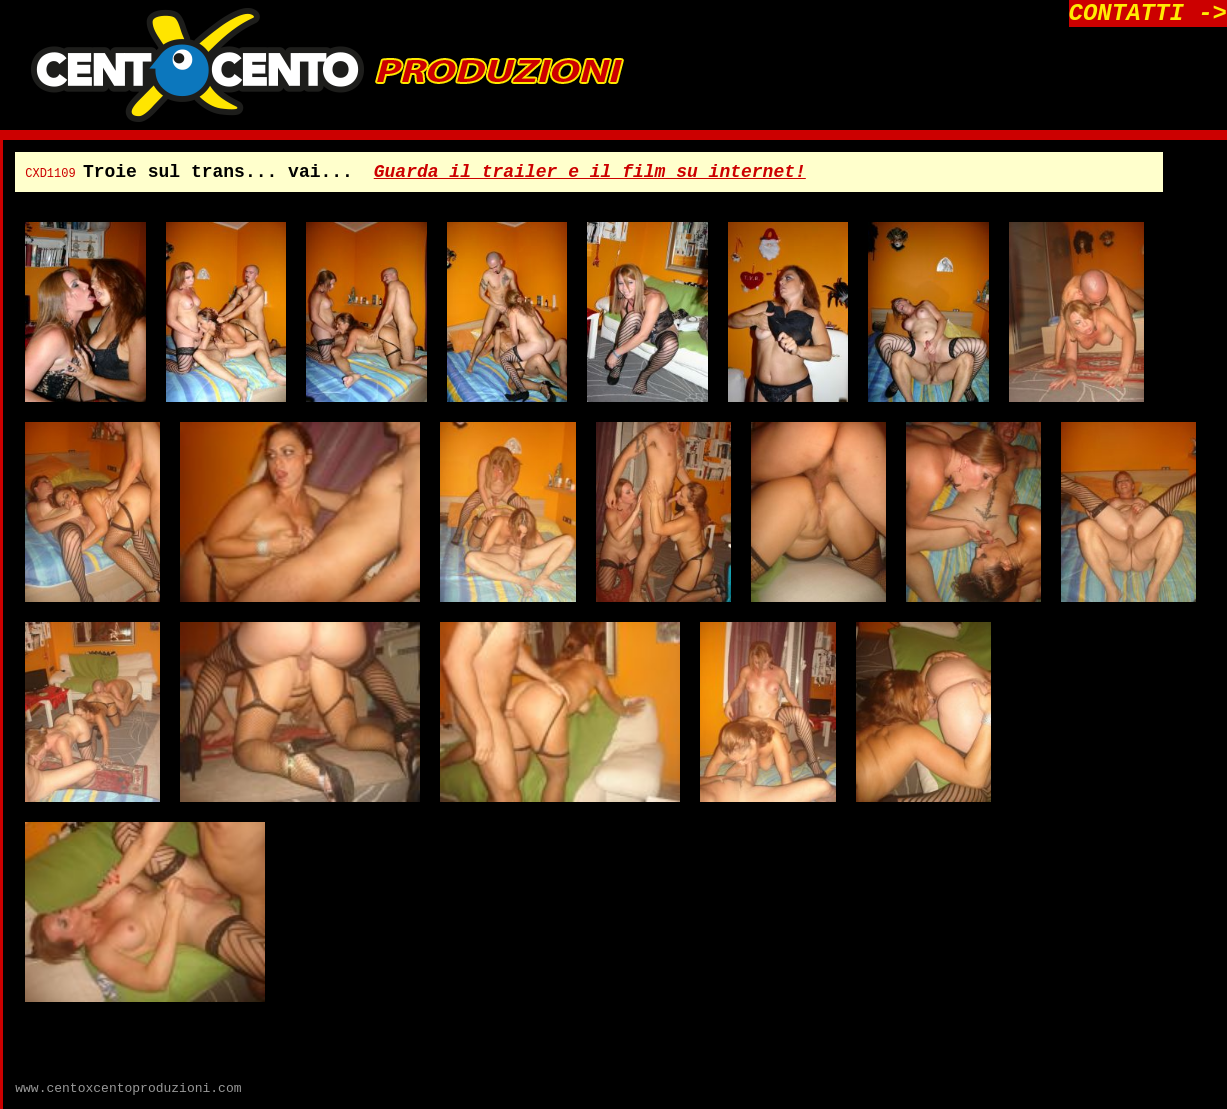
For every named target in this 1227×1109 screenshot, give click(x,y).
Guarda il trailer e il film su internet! (590, 172)
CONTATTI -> (1148, 13)
